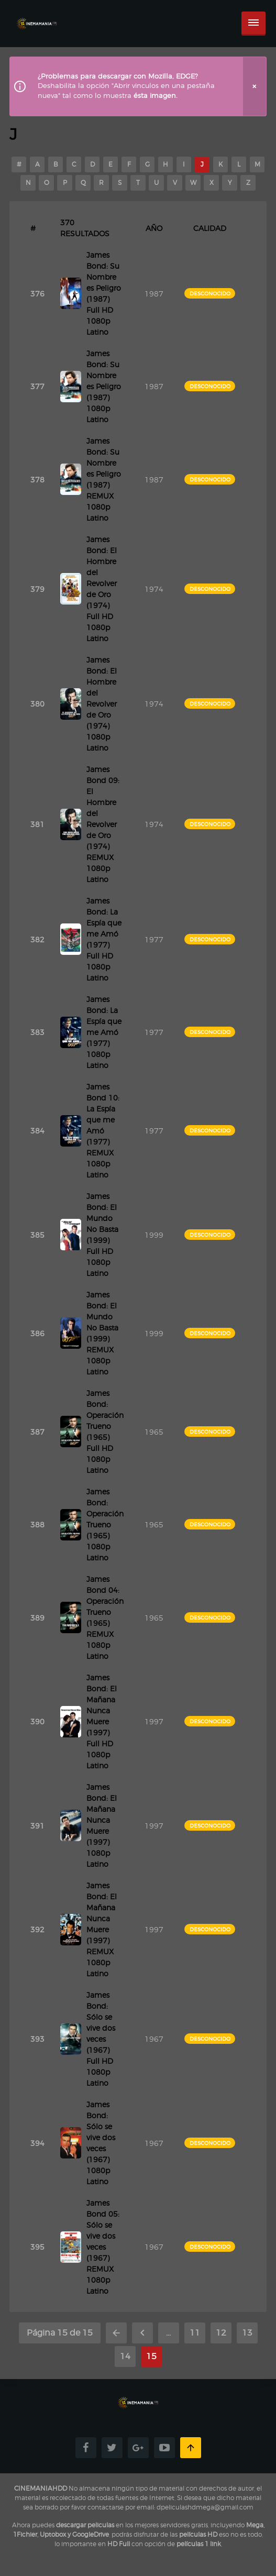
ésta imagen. (156, 96)
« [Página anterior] (142, 2332)
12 (221, 2333)
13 (247, 2333)
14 (125, 2356)
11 (195, 2333)
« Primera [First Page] (116, 2332)
